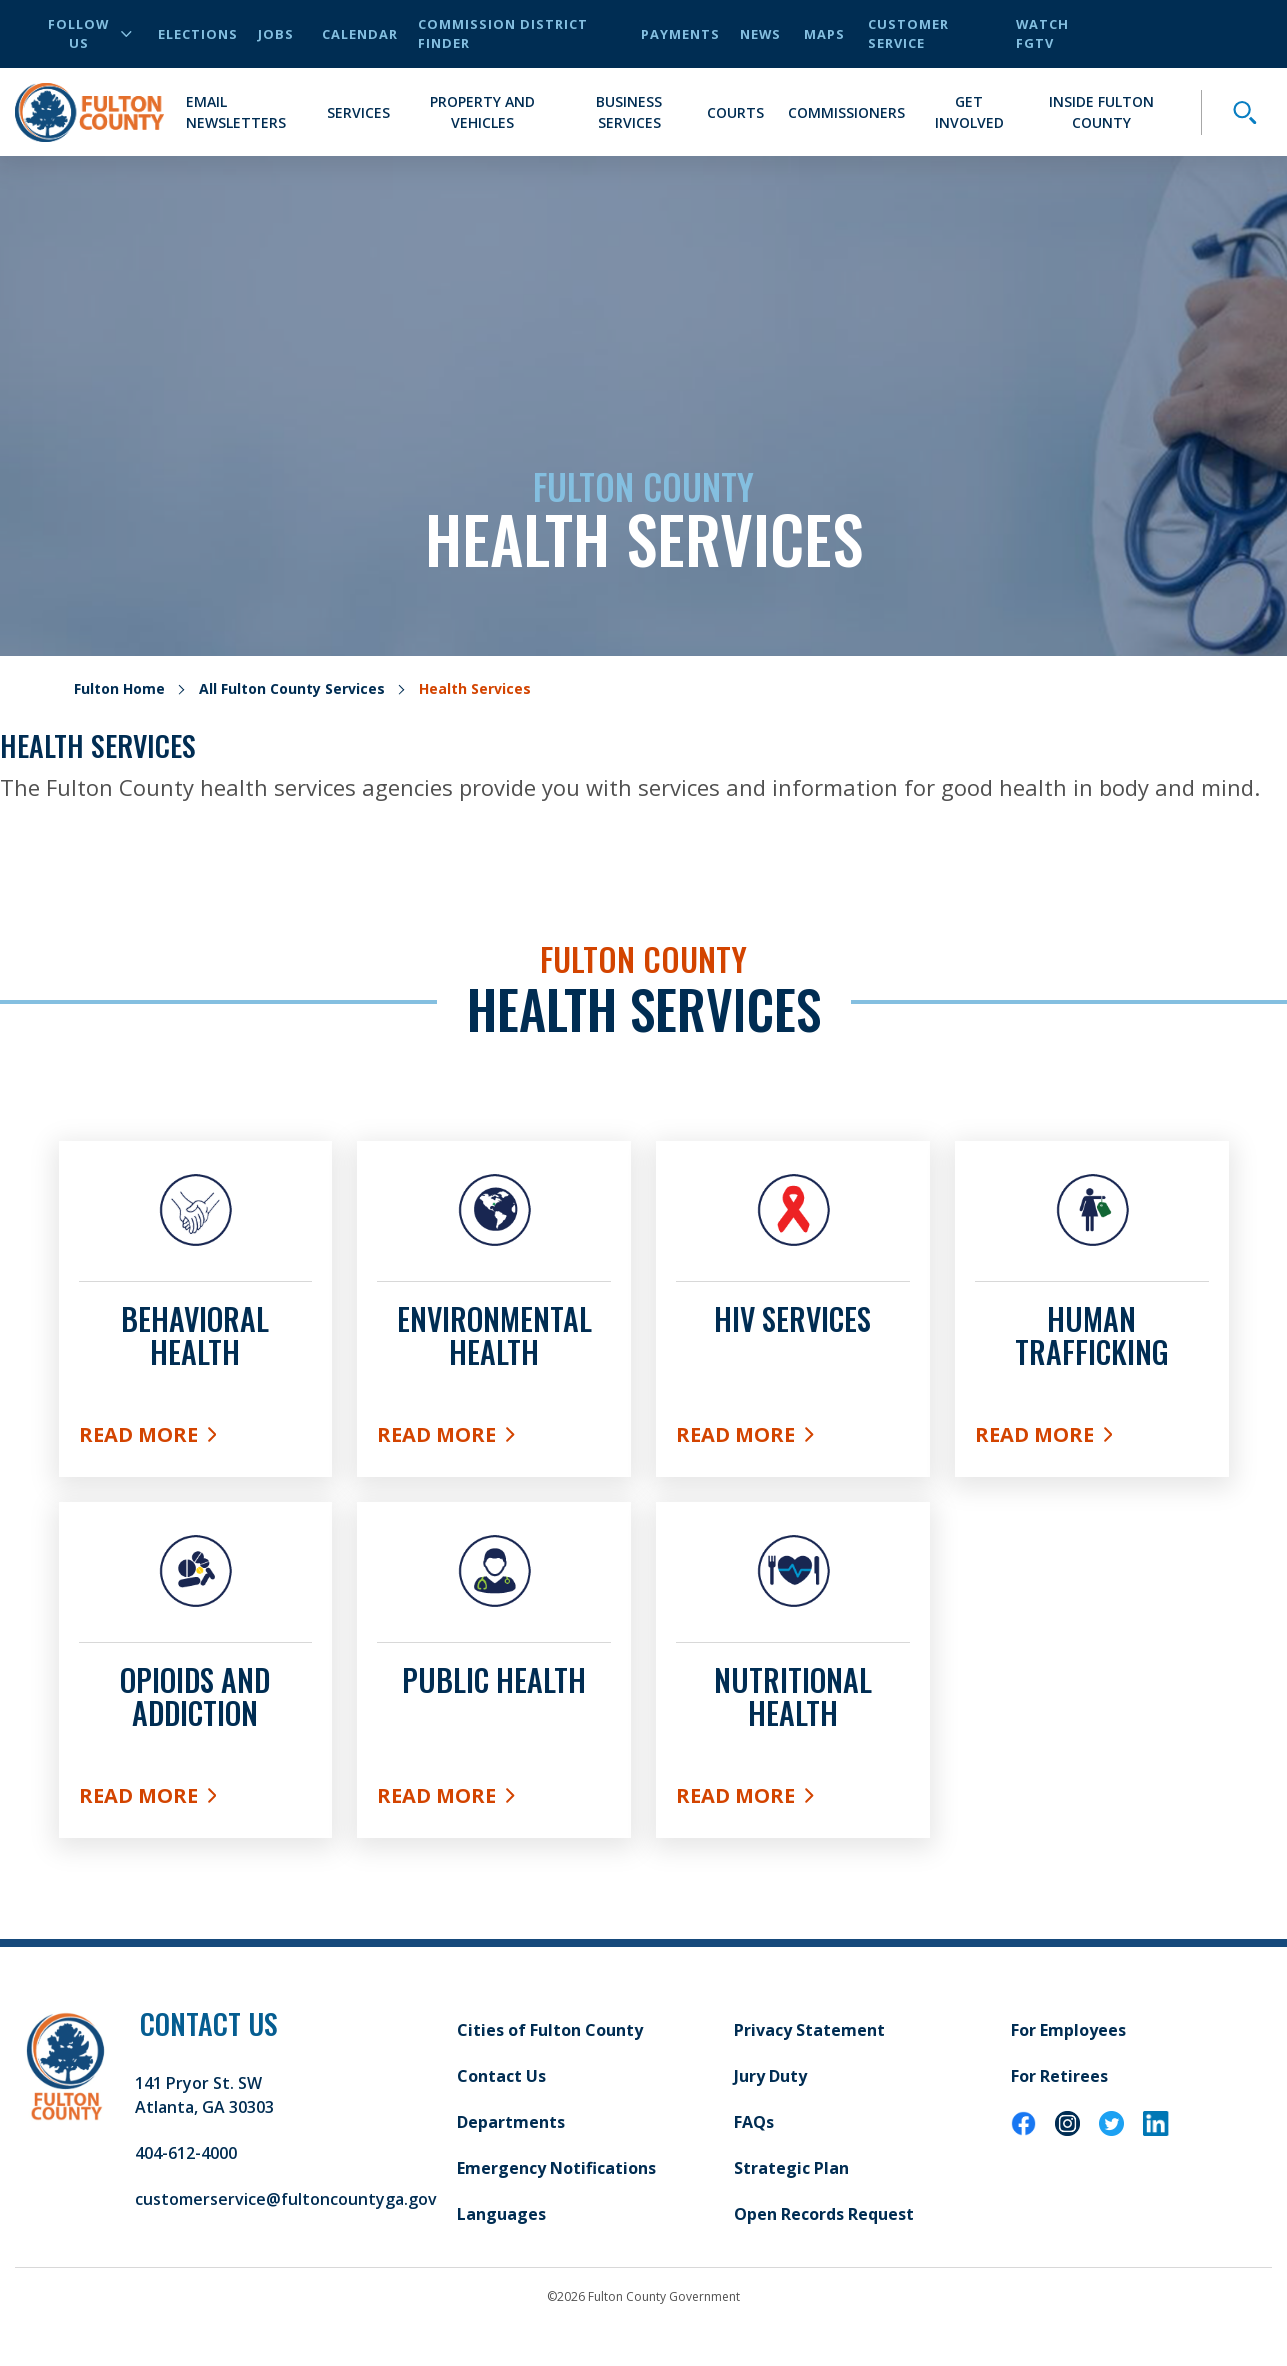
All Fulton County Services (292, 688)
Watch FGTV (1042, 33)
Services (358, 112)
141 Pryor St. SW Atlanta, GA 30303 (204, 2095)
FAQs (754, 2122)
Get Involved (969, 112)
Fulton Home (119, 688)
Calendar (360, 34)
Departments (511, 2122)
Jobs (276, 34)
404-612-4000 (186, 2153)
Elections (198, 34)
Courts (735, 112)
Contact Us (501, 2076)
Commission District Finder (503, 33)
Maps (824, 34)
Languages (501, 2214)
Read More (196, 1439)
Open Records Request (824, 2214)
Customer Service (908, 33)
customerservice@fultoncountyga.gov (286, 2199)
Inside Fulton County (1101, 112)
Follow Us (90, 33)
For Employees (1068, 2030)
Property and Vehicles (482, 112)
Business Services (629, 112)
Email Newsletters (236, 112)
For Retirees (1059, 2076)
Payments (680, 34)
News (760, 34)
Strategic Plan (791, 2168)
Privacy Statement (809, 2030)
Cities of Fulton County (550, 2030)
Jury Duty (770, 2076)
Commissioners (846, 112)
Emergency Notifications (556, 2168)
